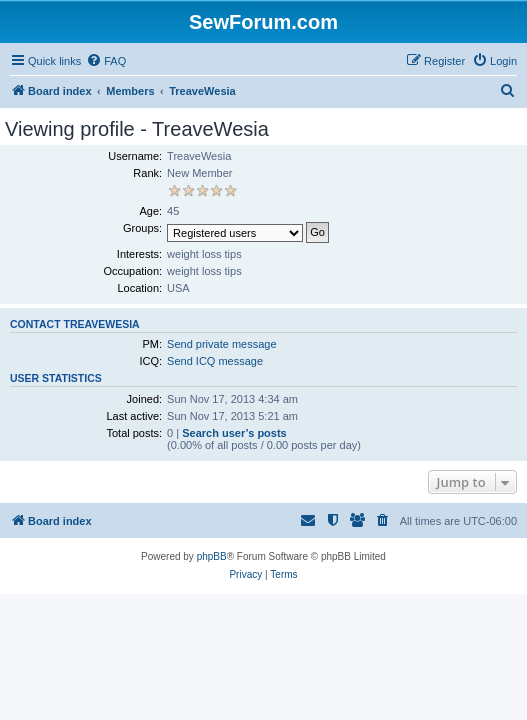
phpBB (212, 556)
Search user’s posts (234, 433)
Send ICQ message (215, 361)
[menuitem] (106, 61)
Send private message (221, 344)
